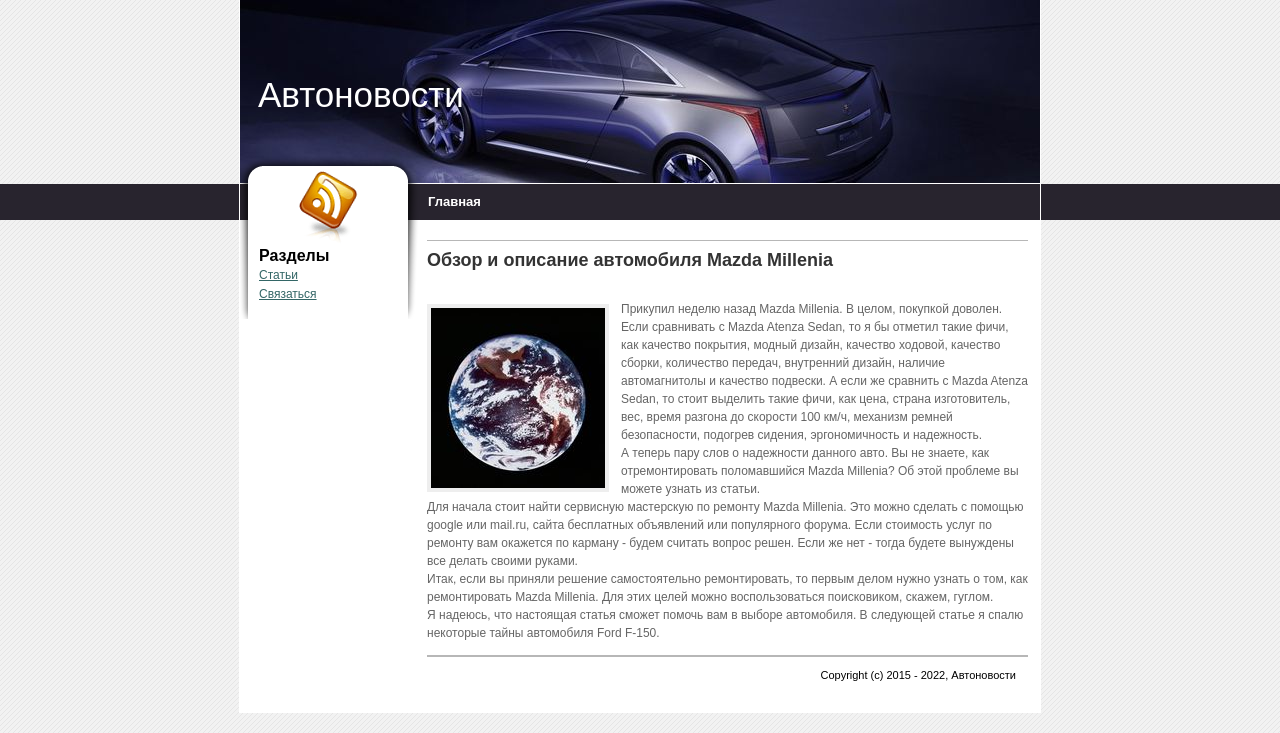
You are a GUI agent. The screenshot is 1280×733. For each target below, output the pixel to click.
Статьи (278, 275)
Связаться (288, 294)
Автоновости (361, 94)
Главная (454, 201)
